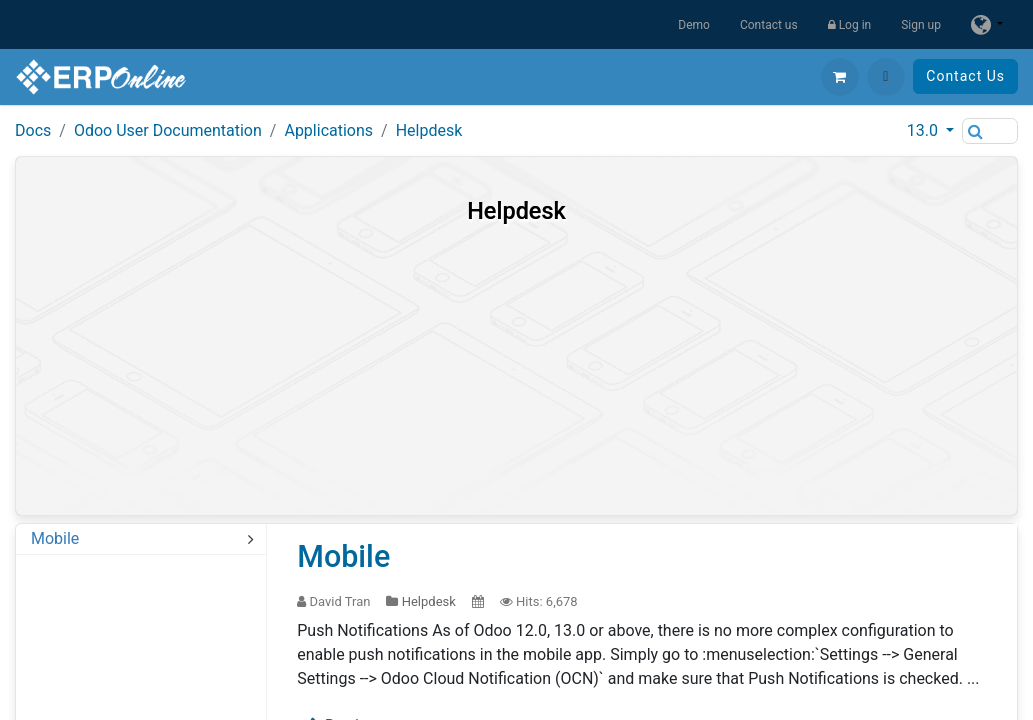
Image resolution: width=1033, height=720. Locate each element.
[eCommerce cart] (840, 77)
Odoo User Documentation (168, 130)
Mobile (343, 556)
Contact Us (965, 76)
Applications (328, 130)
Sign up (921, 25)
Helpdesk (429, 130)
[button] (886, 77)
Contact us (769, 25)
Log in (850, 25)
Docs (33, 130)
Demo (694, 25)
